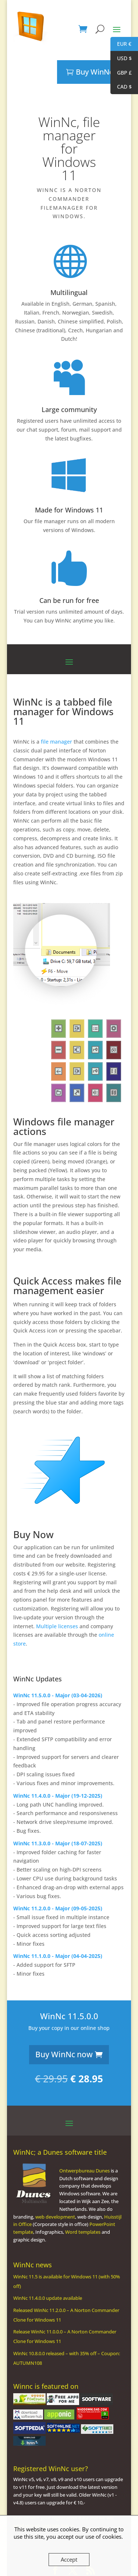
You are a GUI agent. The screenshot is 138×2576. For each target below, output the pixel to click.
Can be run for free (69, 576)
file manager (56, 717)
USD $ (121, 58)
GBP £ (121, 73)
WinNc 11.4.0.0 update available (47, 2274)
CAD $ (121, 87)
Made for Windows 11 (69, 486)
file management (67, 1262)
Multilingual (69, 268)
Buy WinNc (94, 48)
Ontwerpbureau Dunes (84, 2147)
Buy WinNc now (64, 2031)
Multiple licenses (57, 1602)
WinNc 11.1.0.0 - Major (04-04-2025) (57, 1932)
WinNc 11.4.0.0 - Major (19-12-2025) (57, 1772)
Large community (69, 385)
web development (55, 2193)
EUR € (120, 44)
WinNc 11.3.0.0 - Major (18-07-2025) (57, 1819)
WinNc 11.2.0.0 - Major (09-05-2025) (57, 1884)
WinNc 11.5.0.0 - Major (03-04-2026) (57, 1671)
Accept (69, 2559)
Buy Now (33, 1510)
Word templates (82, 2208)
